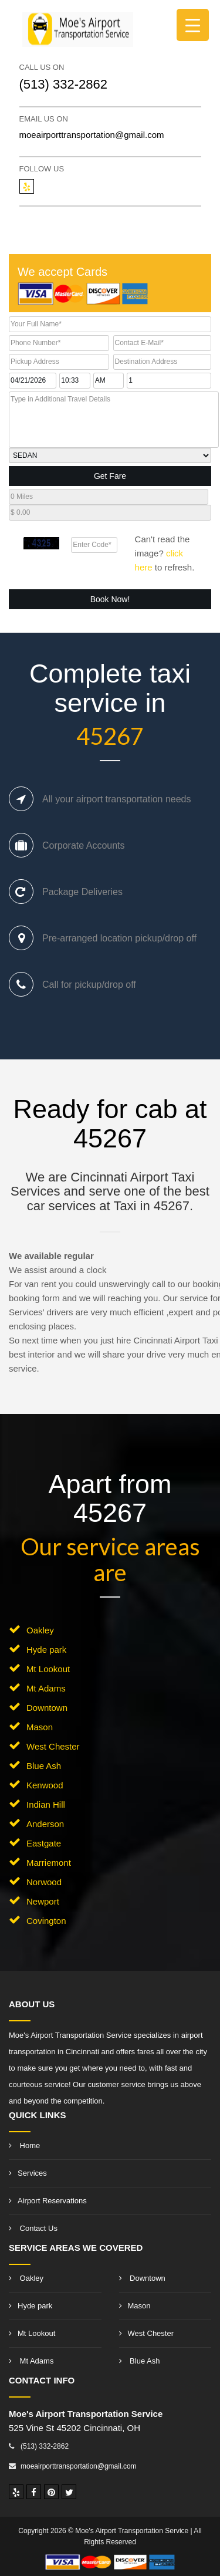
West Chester (53, 1746)
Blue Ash (43, 1766)
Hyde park (46, 1650)
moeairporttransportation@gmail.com (91, 135)
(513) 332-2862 (63, 84)
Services (28, 2173)
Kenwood (44, 1785)
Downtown (46, 1708)
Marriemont (48, 1863)
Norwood (44, 1882)
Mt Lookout (48, 1669)
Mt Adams (46, 1688)
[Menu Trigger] (193, 25)
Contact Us (33, 2228)
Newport (42, 1901)
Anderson (45, 1824)
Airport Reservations (48, 2200)
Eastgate (43, 1843)
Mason (39, 1727)
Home (24, 2145)
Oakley (40, 1630)
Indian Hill (45, 1804)
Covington (46, 1921)
